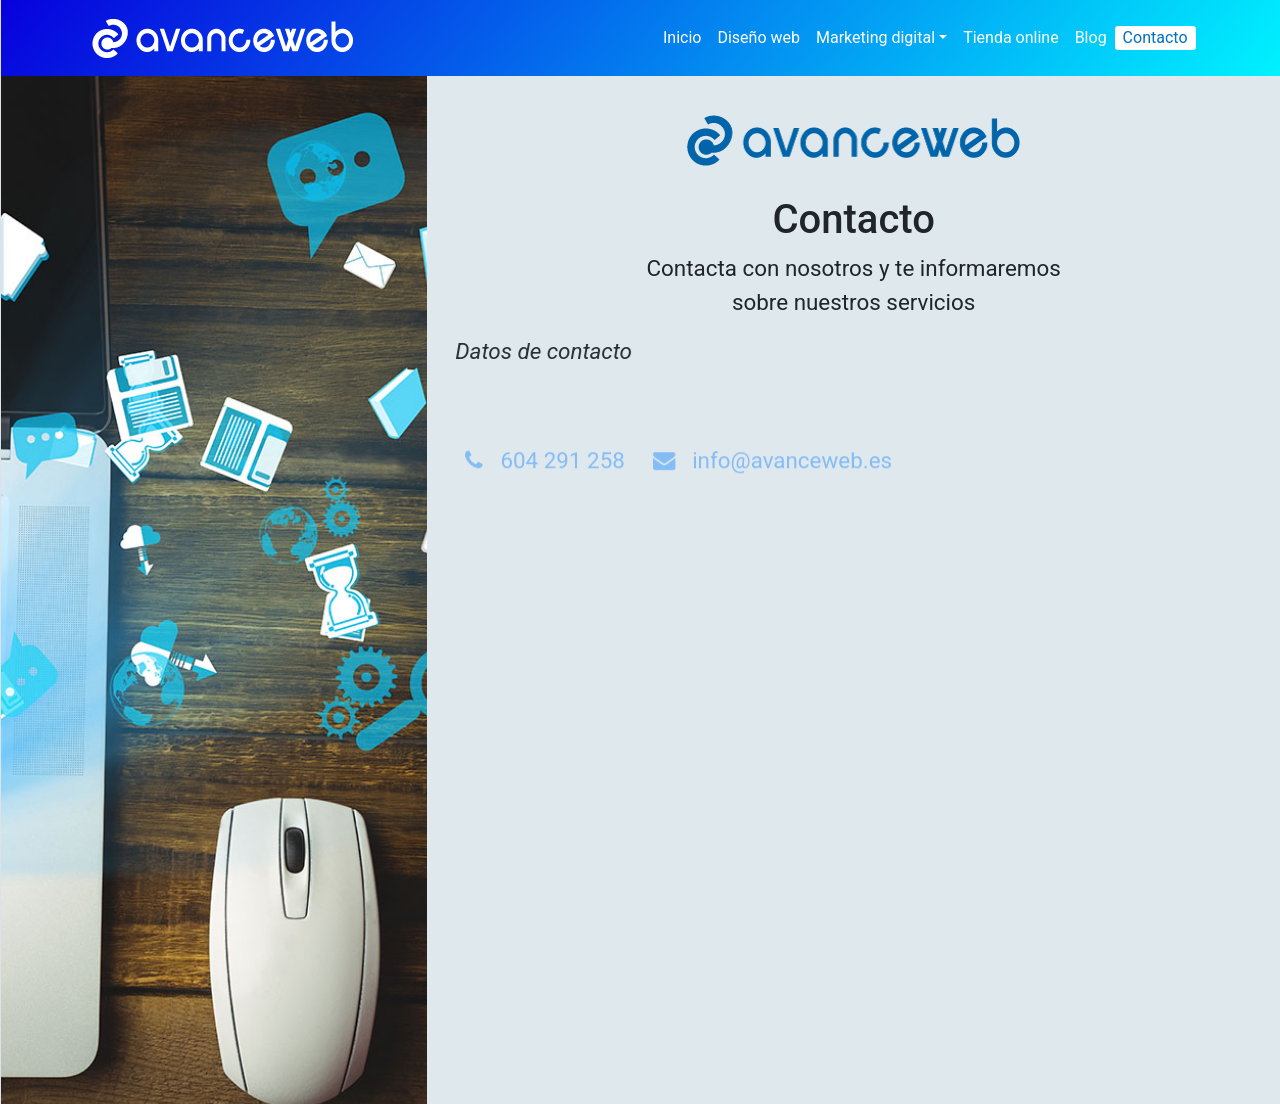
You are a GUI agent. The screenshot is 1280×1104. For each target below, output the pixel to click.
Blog (1091, 37)
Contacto (1155, 37)
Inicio (682, 37)
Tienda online (1011, 37)
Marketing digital (875, 37)
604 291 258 (544, 494)
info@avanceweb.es (792, 494)
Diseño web (758, 37)
